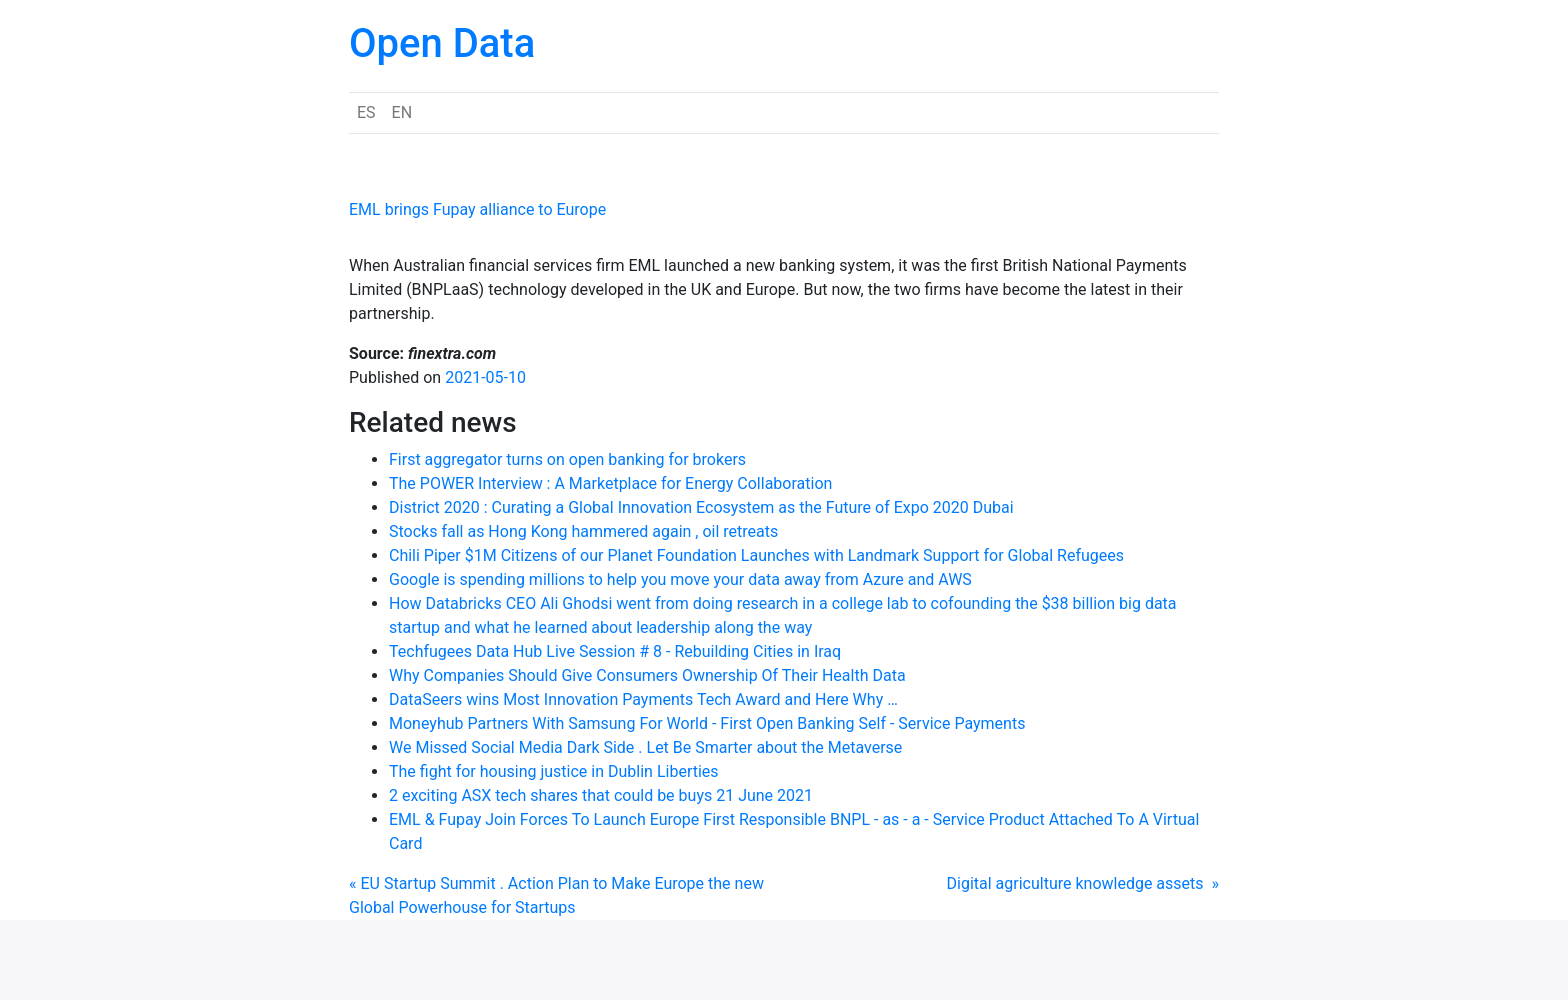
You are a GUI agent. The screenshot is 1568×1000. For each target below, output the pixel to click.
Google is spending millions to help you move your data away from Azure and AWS (680, 579)
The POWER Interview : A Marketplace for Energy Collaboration (610, 483)
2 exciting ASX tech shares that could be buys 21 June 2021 (601, 795)
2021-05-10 (485, 377)
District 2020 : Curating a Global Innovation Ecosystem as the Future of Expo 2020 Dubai (701, 507)
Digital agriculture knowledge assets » (1083, 883)
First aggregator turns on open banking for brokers (567, 459)
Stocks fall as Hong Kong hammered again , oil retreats (583, 531)
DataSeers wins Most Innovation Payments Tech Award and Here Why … (643, 699)
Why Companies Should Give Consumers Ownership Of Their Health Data (647, 675)
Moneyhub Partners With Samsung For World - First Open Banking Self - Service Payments (707, 723)
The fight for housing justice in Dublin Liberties (554, 771)
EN (402, 112)
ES (366, 112)
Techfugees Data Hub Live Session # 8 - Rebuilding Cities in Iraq (615, 651)
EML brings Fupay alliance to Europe (477, 209)
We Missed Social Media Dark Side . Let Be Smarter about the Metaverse (645, 747)
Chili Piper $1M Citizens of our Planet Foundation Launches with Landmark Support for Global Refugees (756, 555)
